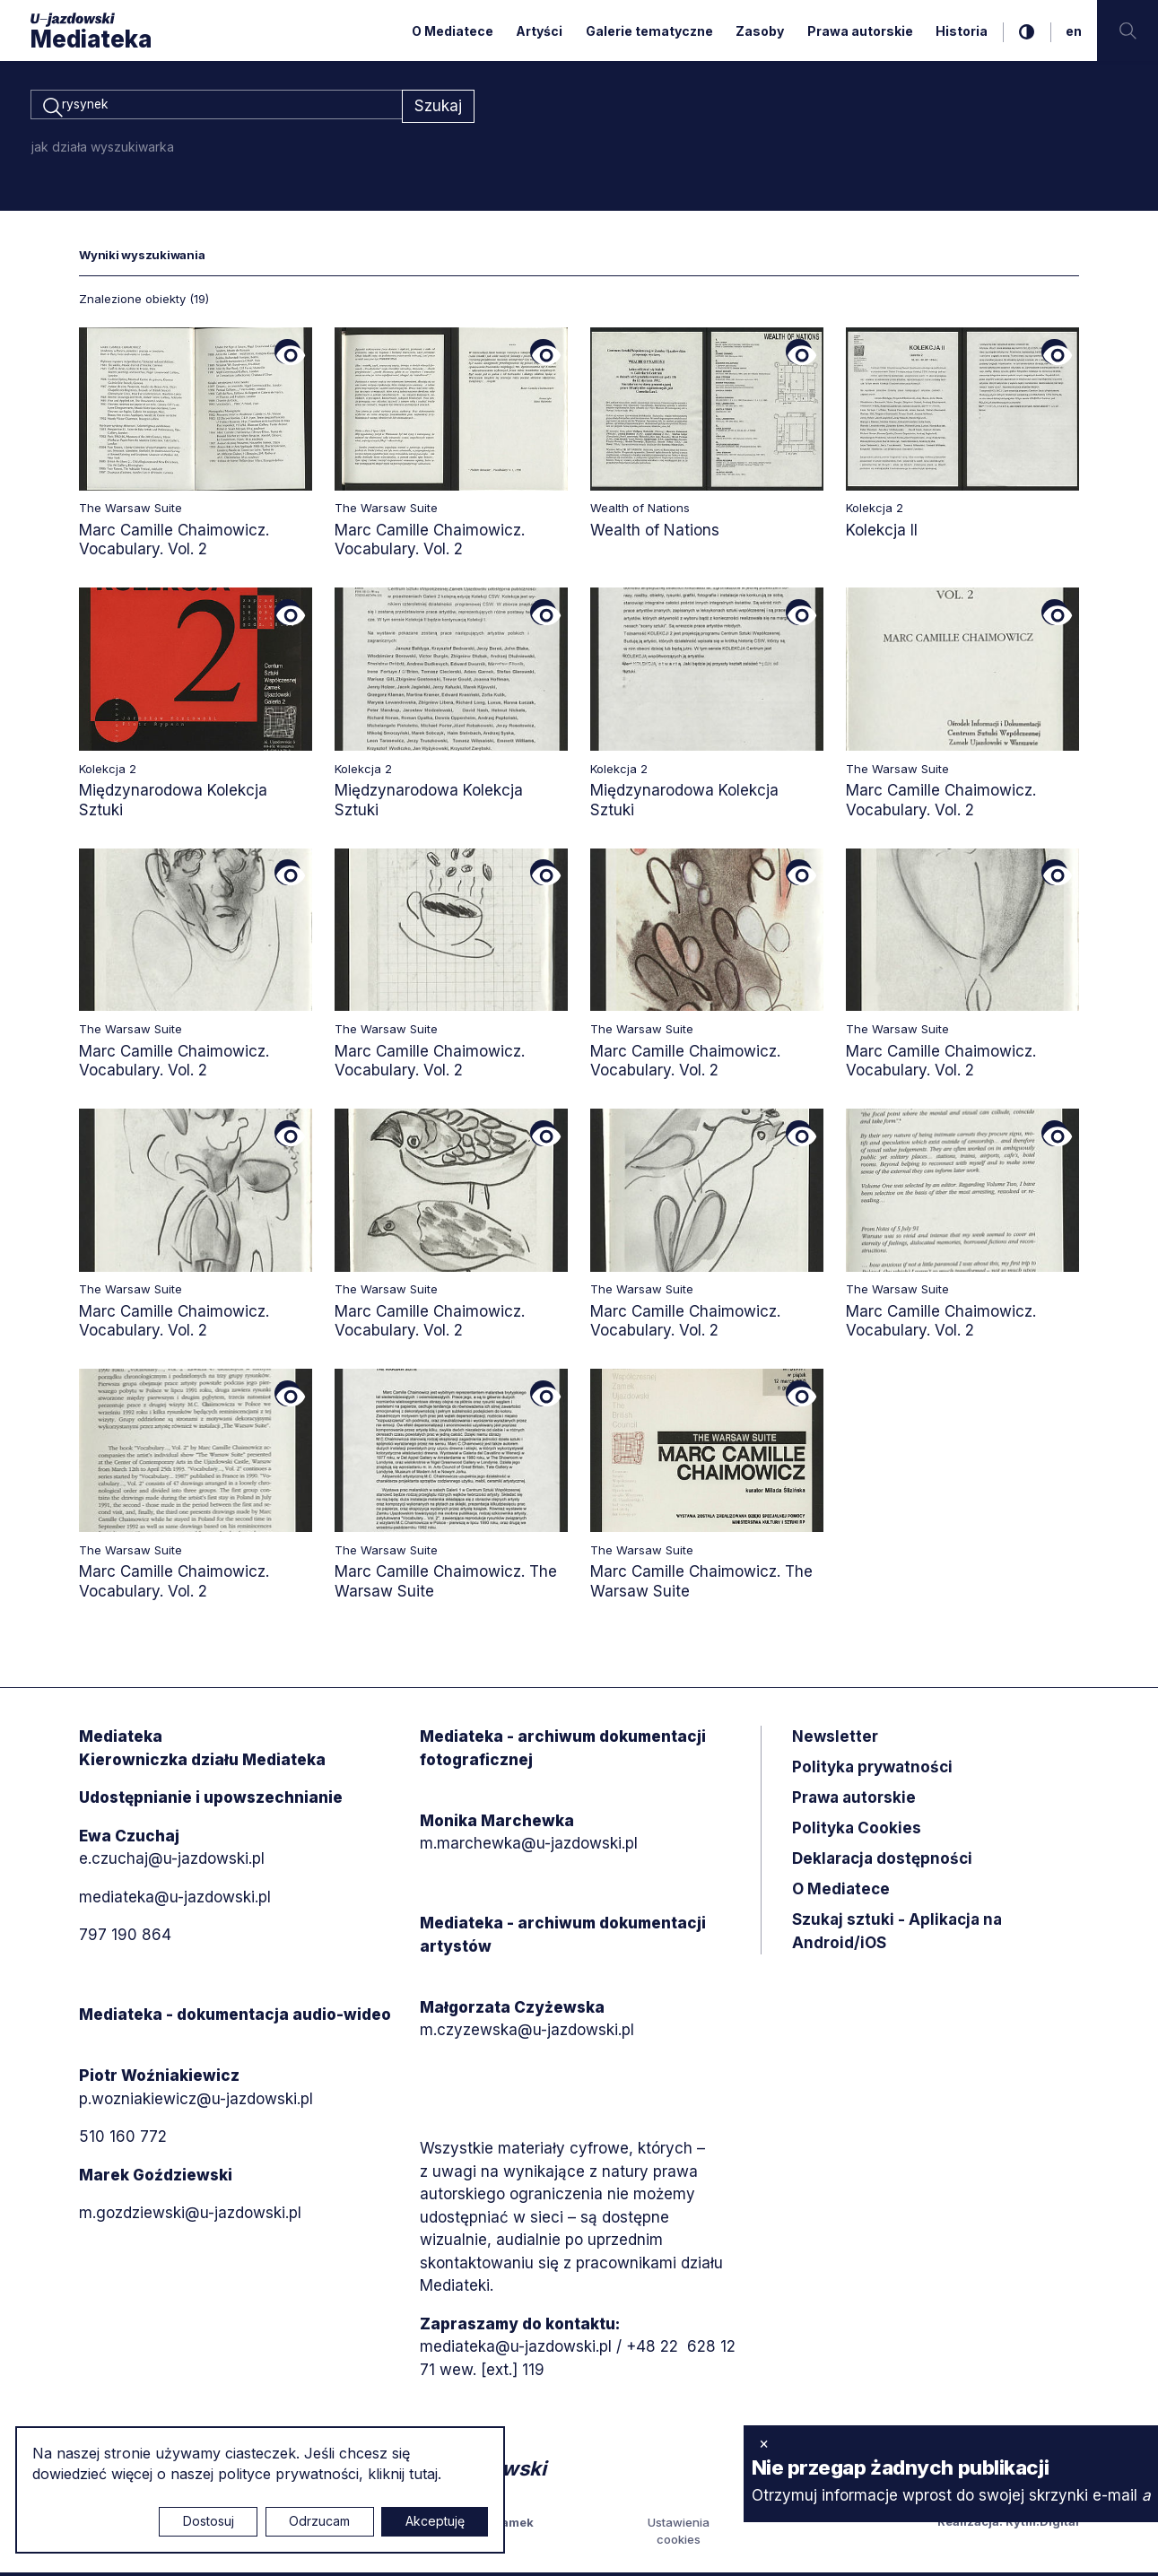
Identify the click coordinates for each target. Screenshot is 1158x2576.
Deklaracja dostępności (882, 1861)
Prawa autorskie (860, 31)
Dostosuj (208, 2520)
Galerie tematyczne (649, 31)
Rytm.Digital (1042, 2524)
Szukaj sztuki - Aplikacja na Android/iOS (897, 1933)
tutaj (423, 2474)
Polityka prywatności (872, 1770)
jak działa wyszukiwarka (102, 149)
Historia (962, 31)
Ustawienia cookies (679, 2534)
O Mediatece (452, 31)
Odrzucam (319, 2520)
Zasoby (760, 31)
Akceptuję (435, 2520)
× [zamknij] (764, 2443)
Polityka (856, 1831)
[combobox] (216, 108)
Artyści (539, 31)
